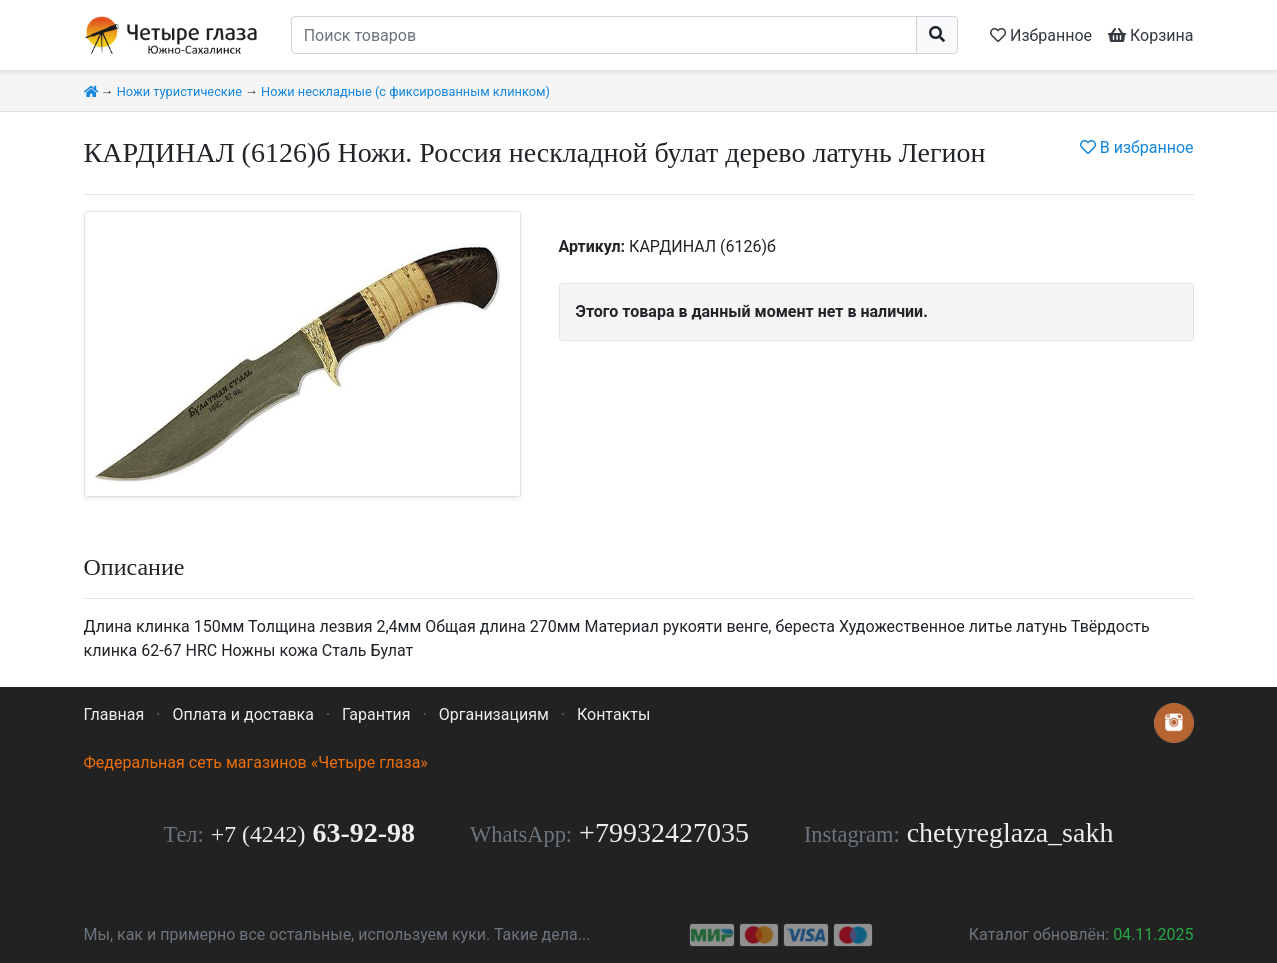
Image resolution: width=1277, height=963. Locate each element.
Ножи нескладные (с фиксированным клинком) (405, 91)
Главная (114, 714)
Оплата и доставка (242, 714)
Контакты (613, 714)
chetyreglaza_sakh (1010, 832)
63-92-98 (313, 832)
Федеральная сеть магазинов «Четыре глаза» (256, 762)
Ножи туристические (179, 91)
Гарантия (376, 714)
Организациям (494, 714)
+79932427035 (664, 832)
